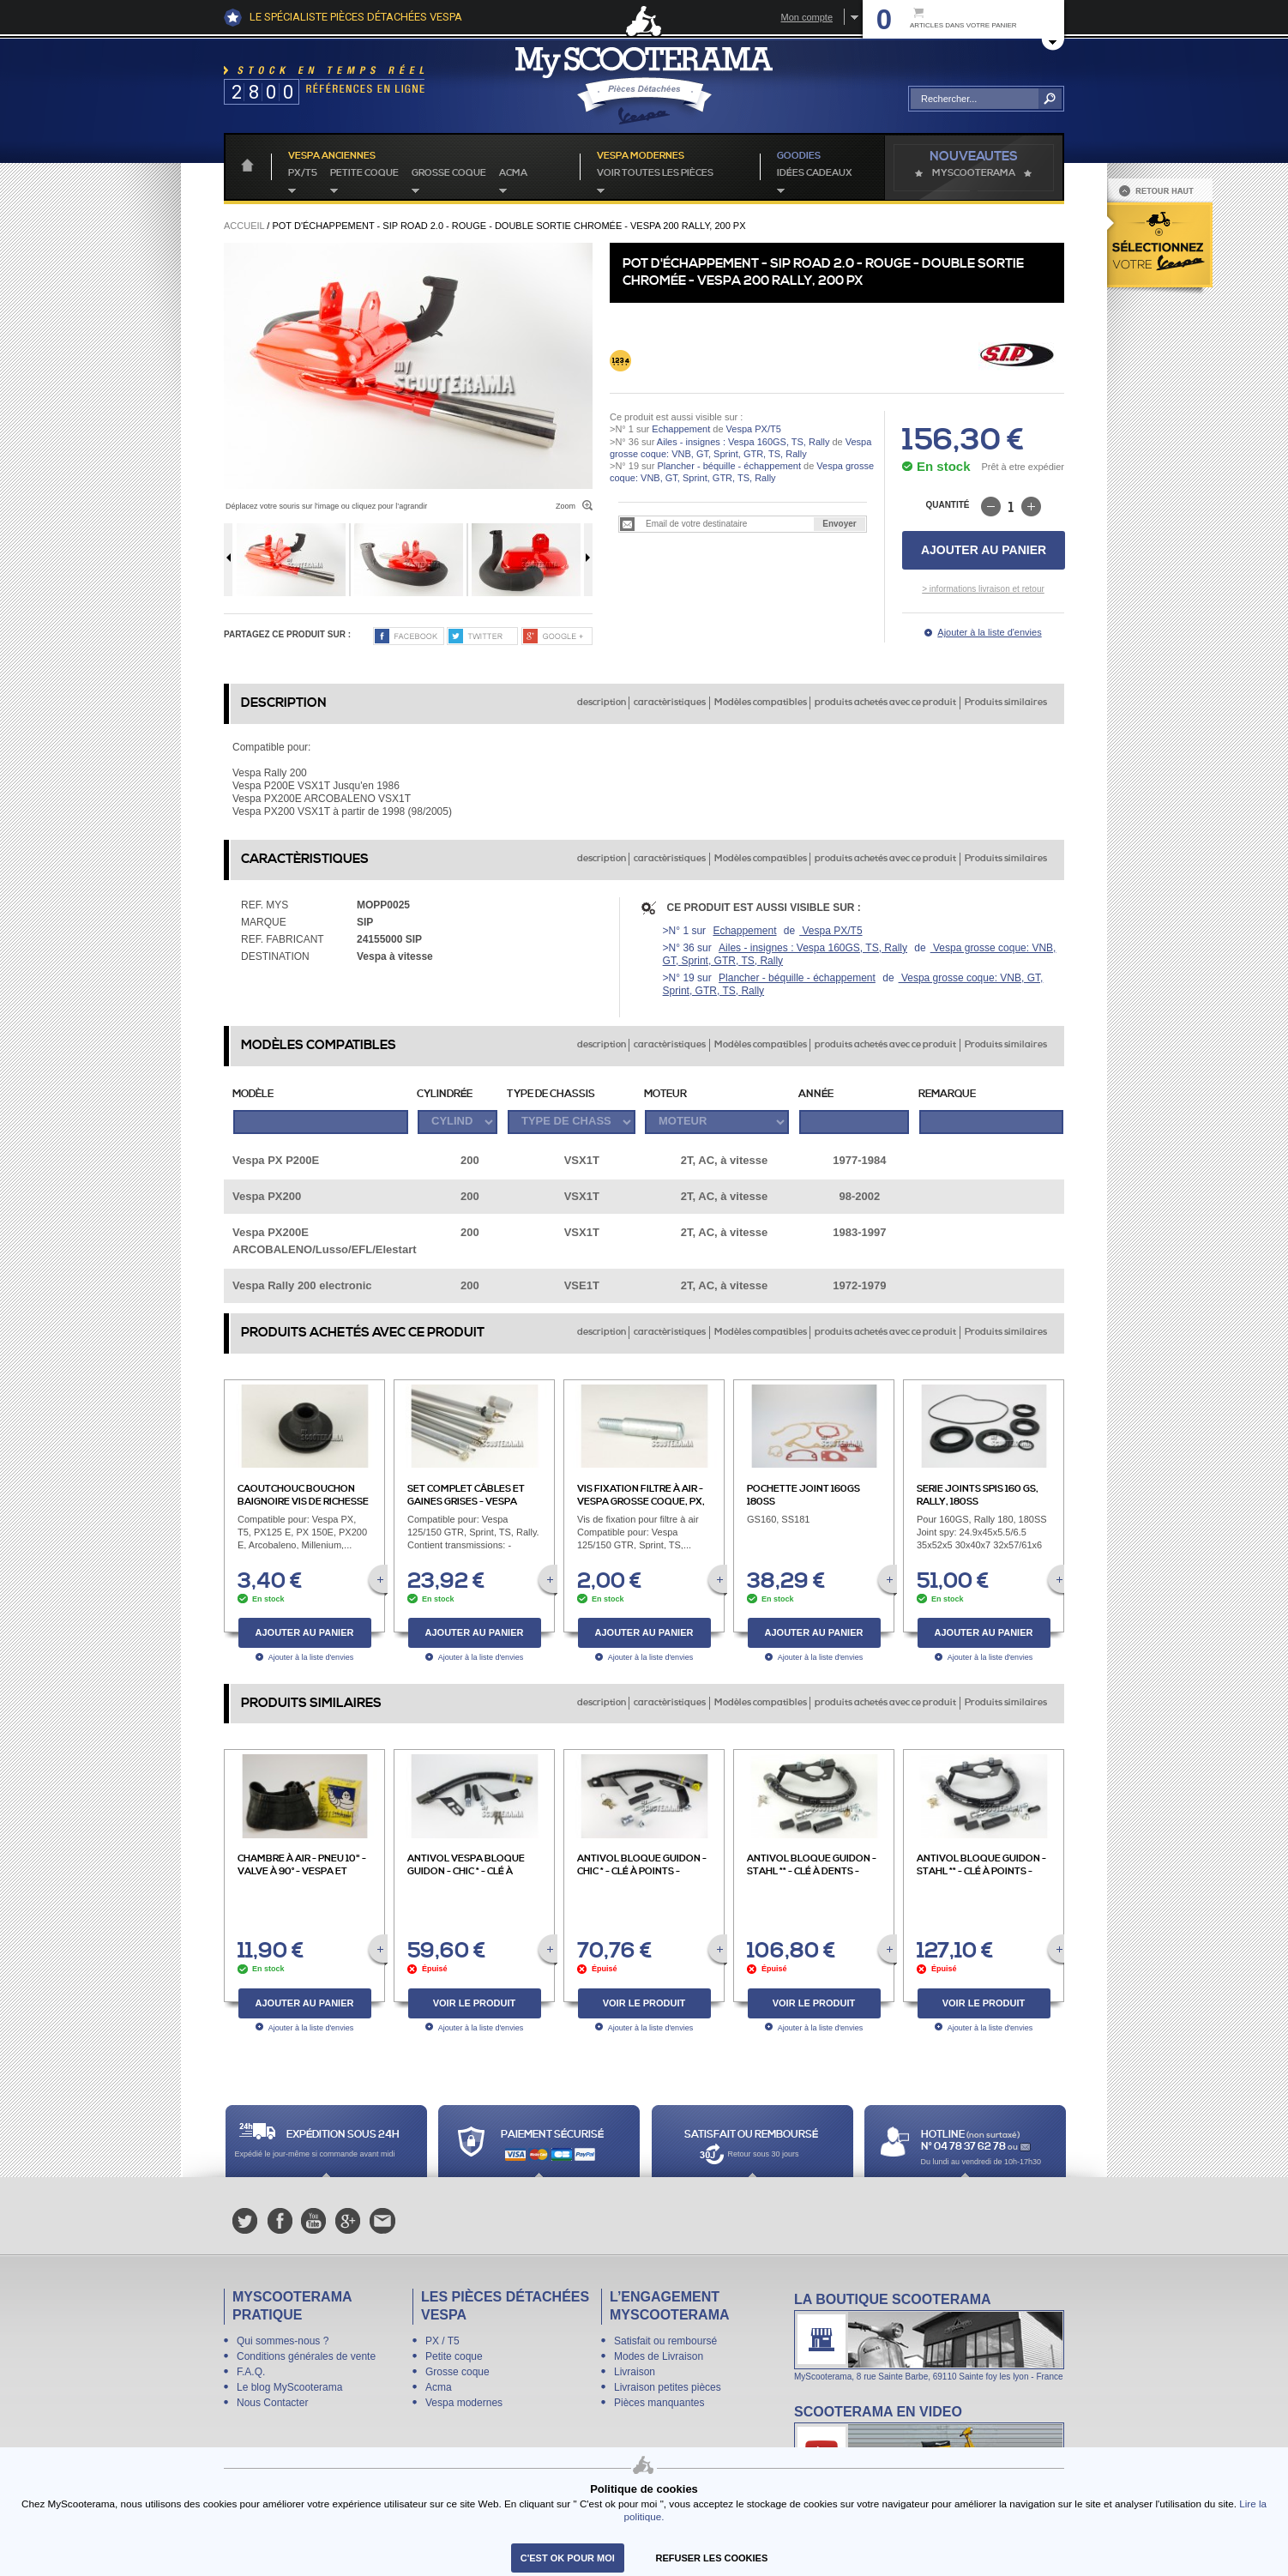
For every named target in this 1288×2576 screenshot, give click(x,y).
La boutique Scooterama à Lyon (929, 2336)
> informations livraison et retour (983, 589)
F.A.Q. (251, 2372)
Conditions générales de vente (306, 2356)
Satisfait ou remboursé (665, 2341)
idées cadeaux (814, 173)
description (601, 703)
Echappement (681, 429)
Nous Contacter (272, 2403)
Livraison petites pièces (667, 2387)
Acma (513, 173)
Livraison (634, 2372)
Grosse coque (449, 173)
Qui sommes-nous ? (282, 2341)
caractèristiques (670, 703)
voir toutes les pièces (655, 173)
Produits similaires (1006, 703)
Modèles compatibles (760, 703)
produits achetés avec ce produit (885, 703)
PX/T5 (302, 173)
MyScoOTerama (973, 173)
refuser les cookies (712, 2558)
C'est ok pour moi (568, 2558)
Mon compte (806, 17)
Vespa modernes (464, 2403)
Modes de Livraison (658, 2356)
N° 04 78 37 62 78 (964, 2146)
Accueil (244, 225)
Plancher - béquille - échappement (729, 466)
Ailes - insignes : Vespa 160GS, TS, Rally (743, 442)
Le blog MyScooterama (289, 2387)
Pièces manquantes (659, 2403)
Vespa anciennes (332, 156)
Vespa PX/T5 (752, 429)
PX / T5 (442, 2341)
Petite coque (364, 173)
